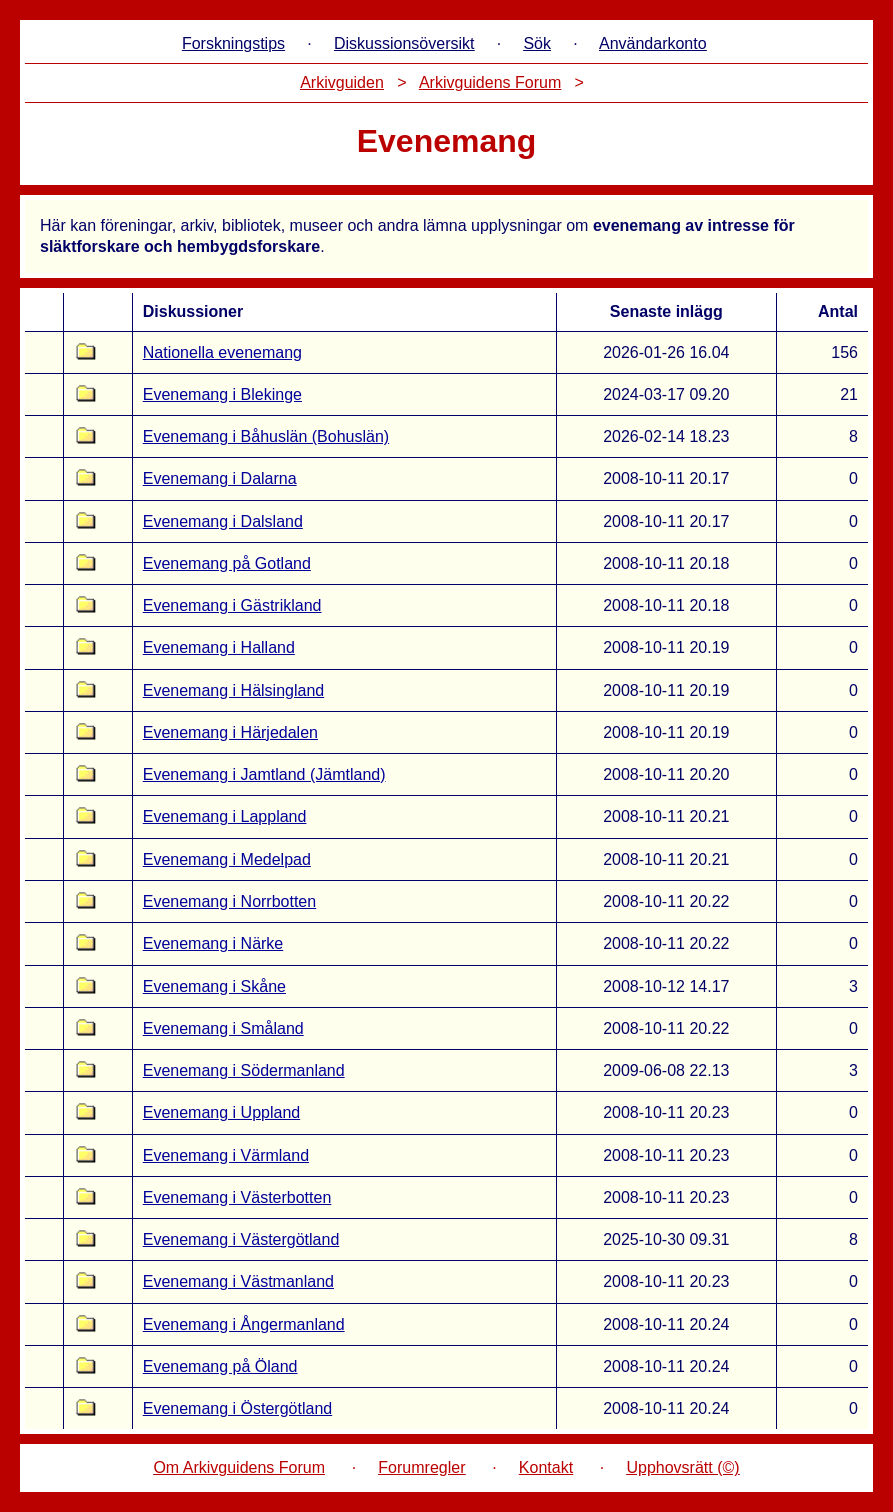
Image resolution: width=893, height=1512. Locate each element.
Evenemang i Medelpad (227, 859)
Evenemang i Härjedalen (230, 732)
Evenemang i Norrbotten (229, 901)
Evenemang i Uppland (221, 1112)
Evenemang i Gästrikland (232, 605)
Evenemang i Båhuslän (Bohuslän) (266, 436)
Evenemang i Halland (219, 647)
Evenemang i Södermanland (244, 1070)
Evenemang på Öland (220, 1366)
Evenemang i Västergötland (241, 1239)
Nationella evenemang (222, 352)
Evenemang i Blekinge (222, 394)
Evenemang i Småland (223, 1028)
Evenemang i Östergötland (237, 1408)
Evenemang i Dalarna (220, 478)
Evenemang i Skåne (214, 986)
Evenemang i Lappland (225, 816)
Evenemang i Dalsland (223, 521)
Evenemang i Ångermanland (244, 1324)
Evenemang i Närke (213, 943)
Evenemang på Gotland (227, 563)
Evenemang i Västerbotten (237, 1197)
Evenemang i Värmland (226, 1155)
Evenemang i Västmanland (238, 1281)
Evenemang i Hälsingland (233, 690)
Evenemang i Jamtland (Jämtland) (264, 774)
